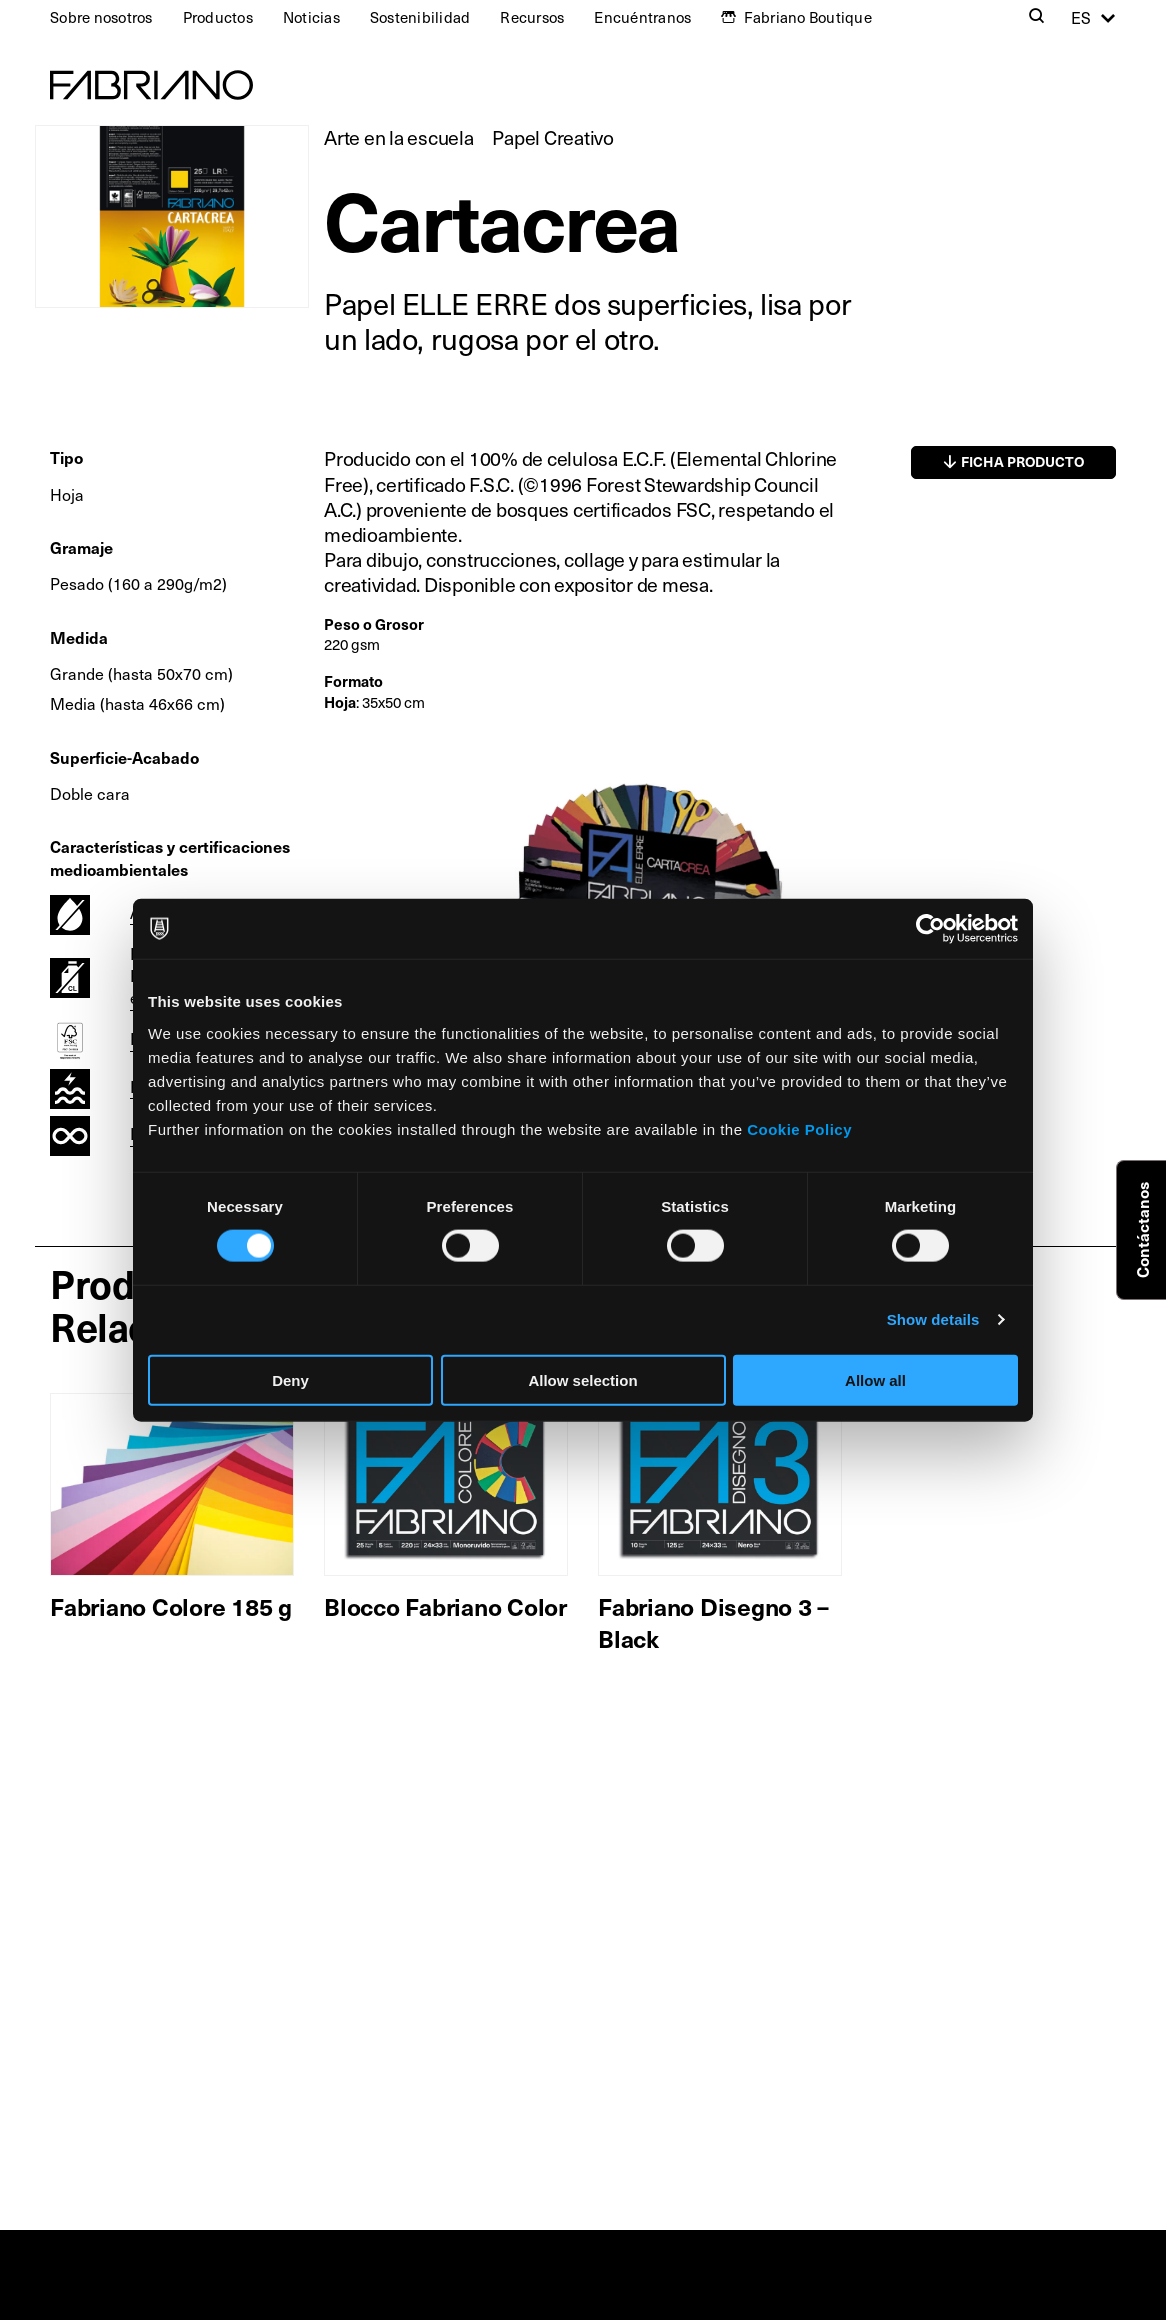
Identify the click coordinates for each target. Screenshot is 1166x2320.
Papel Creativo (553, 137)
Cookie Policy (799, 1128)
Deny (290, 1379)
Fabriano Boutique (808, 17)
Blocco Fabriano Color (445, 1606)
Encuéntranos (642, 17)
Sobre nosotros (101, 17)
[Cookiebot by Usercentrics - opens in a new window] (930, 929)
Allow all (875, 1379)
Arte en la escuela (399, 137)
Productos (218, 17)
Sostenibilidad (420, 17)
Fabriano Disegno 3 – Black (713, 1621)
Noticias (311, 17)
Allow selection (582, 1379)
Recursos (532, 17)
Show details (933, 1319)
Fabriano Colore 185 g (171, 1606)
